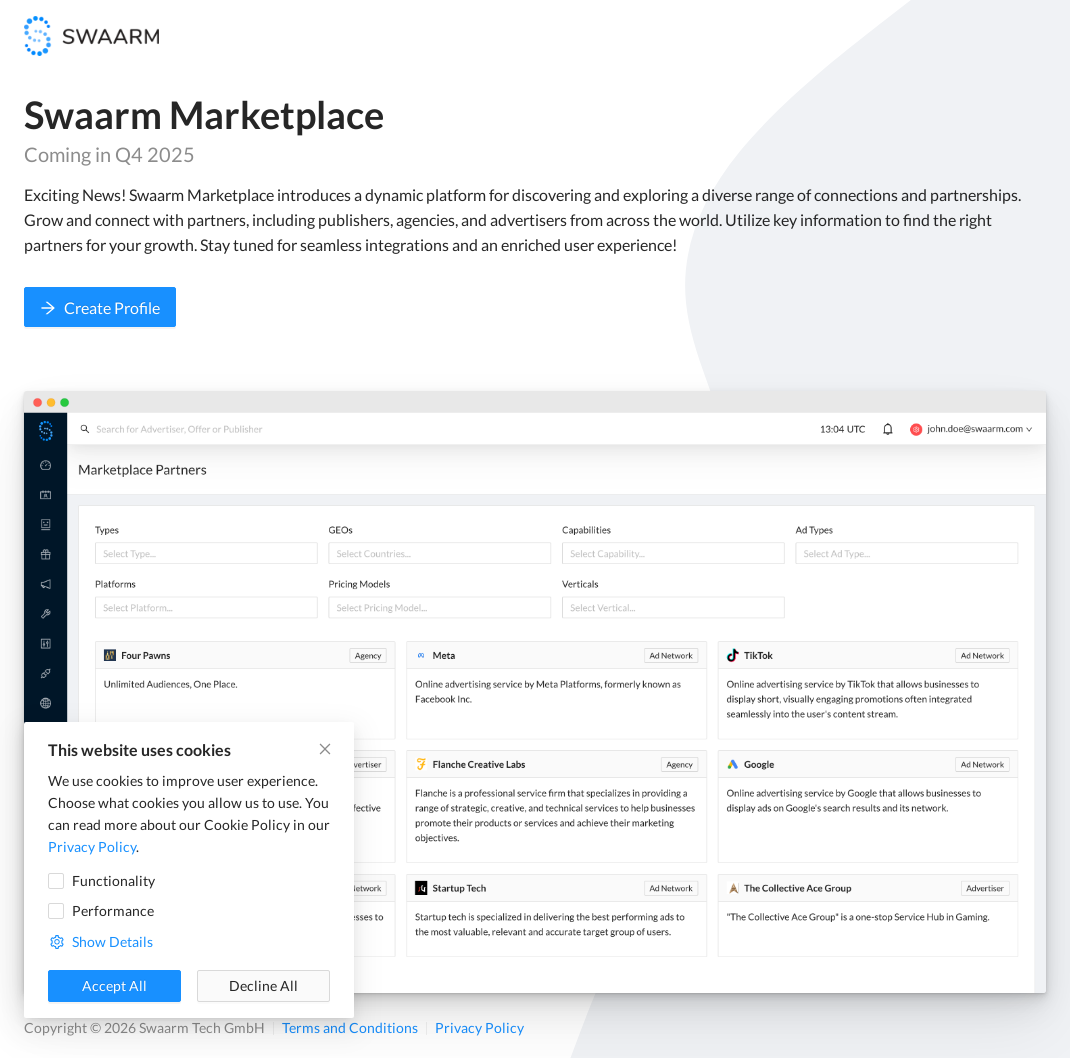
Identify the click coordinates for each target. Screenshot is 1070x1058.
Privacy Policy (479, 1027)
